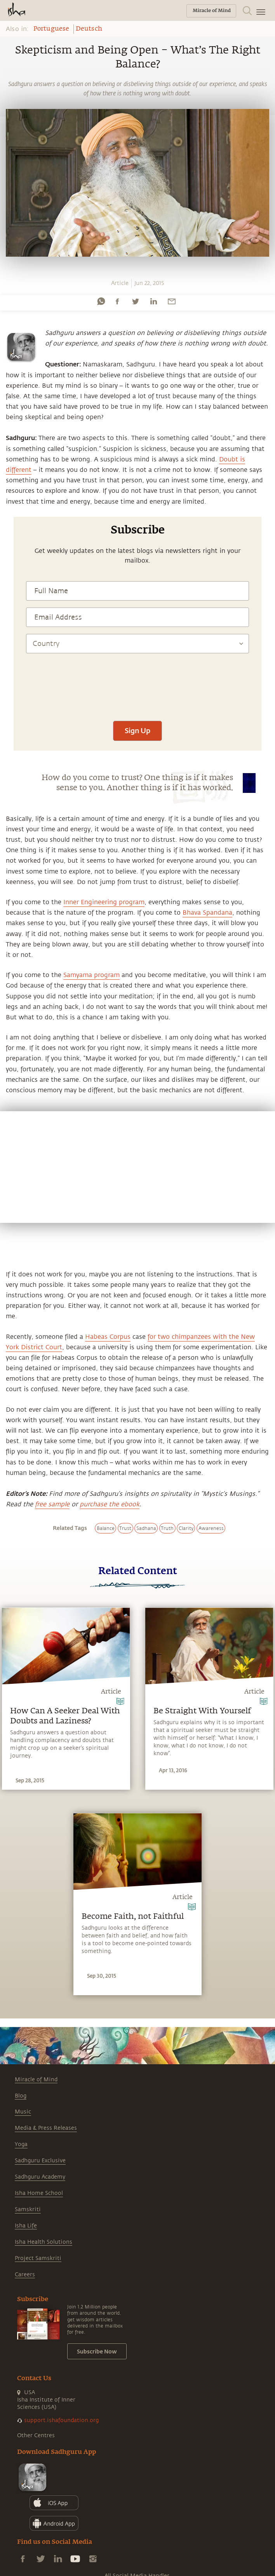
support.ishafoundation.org (61, 2420)
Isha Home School (39, 2193)
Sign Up (137, 730)
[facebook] (117, 301)
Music (23, 2112)
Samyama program (91, 975)
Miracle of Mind (36, 2079)
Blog (20, 2096)
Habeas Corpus (108, 1336)
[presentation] (137, 691)
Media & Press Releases (46, 2128)
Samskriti (28, 2209)
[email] (171, 301)
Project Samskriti (38, 2258)
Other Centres (36, 2435)
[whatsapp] (101, 301)
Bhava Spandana (207, 912)
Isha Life (26, 2226)
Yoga (21, 2144)
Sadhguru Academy (40, 2177)
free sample (52, 1504)
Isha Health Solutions (43, 2242)
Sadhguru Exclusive (40, 2160)
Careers (25, 2274)
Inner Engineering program (103, 902)
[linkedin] (153, 301)
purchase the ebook (109, 1504)
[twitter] (135, 301)
